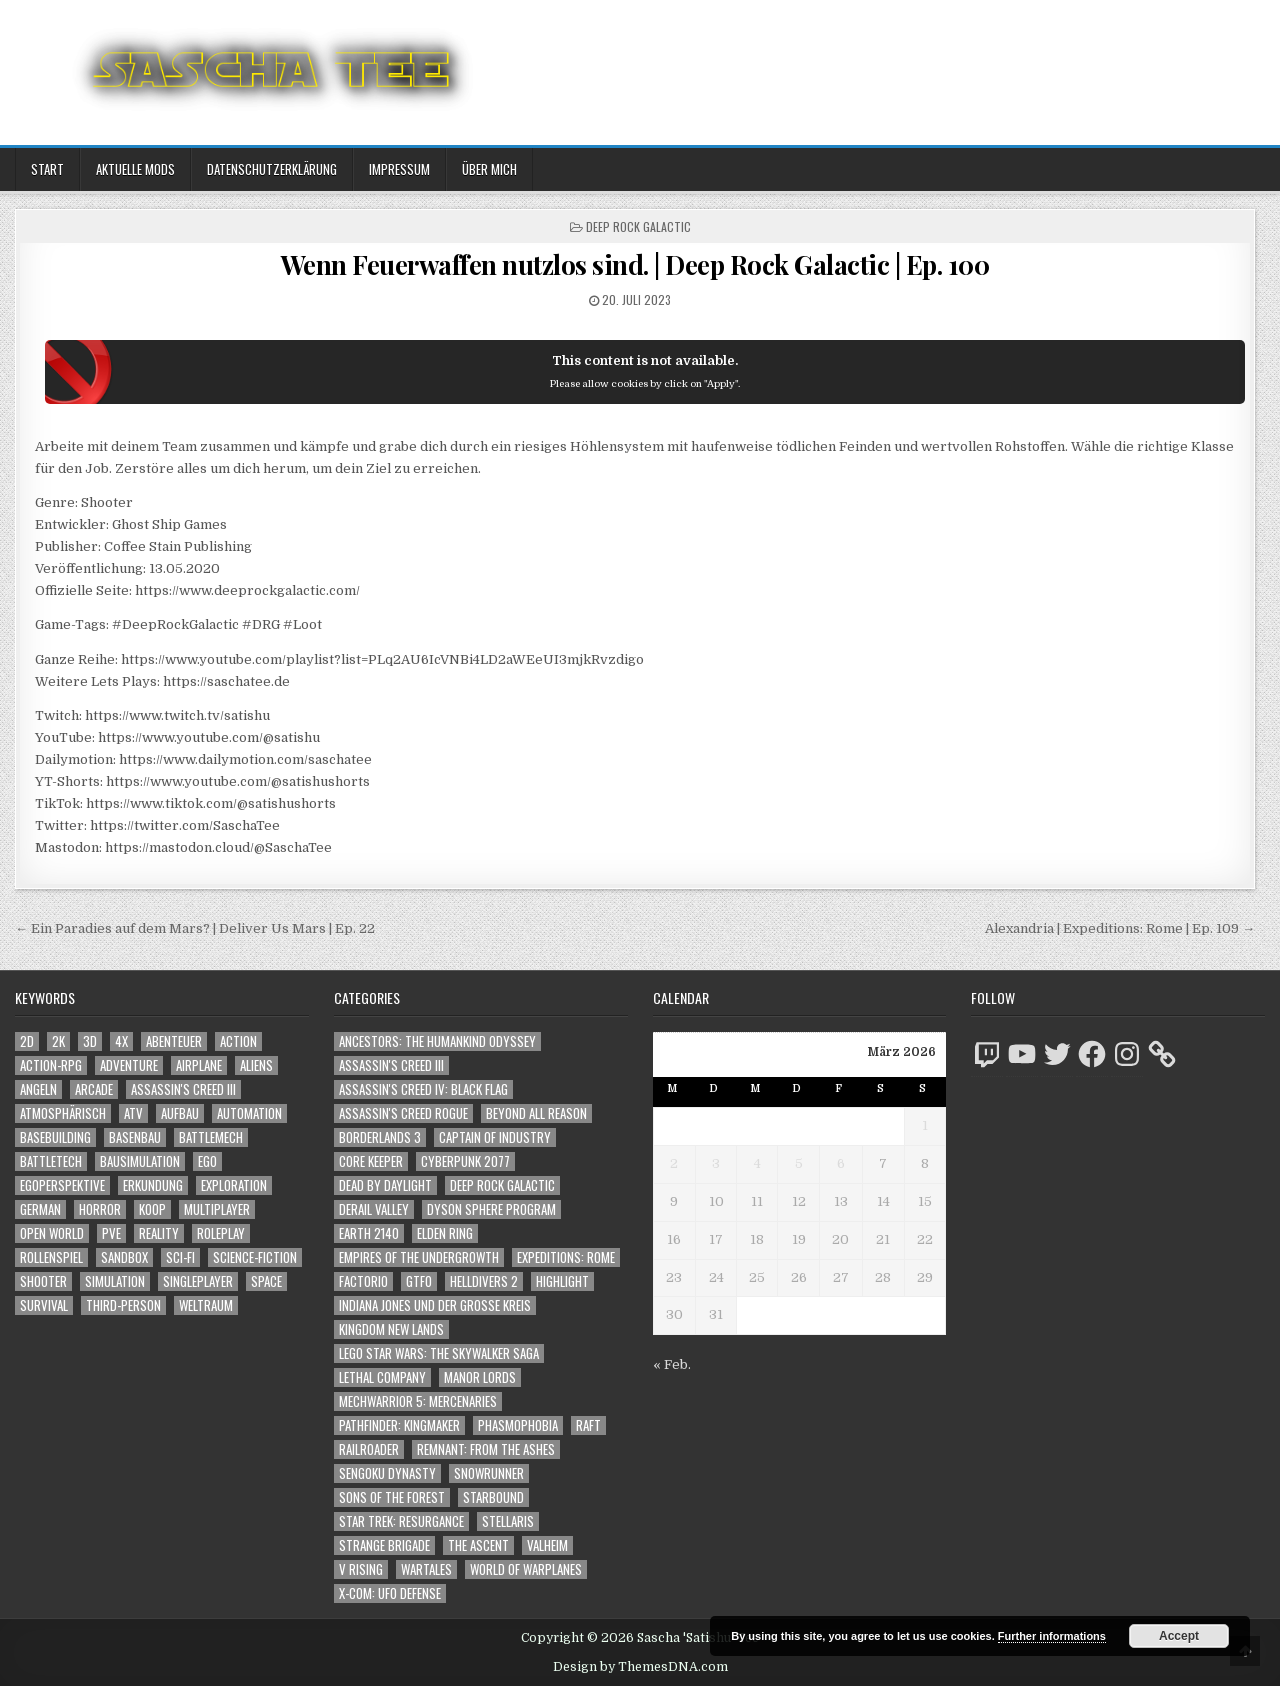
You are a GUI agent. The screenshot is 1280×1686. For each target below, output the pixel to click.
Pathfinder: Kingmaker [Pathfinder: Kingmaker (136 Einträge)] (399, 1425)
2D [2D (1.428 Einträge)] (27, 1041)
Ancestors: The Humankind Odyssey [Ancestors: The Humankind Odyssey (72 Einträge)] (437, 1041)
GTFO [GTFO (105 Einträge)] (419, 1281)
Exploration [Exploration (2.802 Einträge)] (234, 1185)
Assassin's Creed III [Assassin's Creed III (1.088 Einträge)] (183, 1089)
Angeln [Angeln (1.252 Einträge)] (38, 1089)
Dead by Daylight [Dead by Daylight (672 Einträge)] (385, 1185)
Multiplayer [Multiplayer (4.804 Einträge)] (217, 1209)
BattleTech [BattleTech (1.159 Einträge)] (51, 1161)
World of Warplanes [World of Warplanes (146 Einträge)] (526, 1569)
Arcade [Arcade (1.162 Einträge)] (94, 1089)
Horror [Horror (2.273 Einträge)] (100, 1209)
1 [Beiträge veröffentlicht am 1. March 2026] (925, 1125)
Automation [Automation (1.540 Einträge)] (249, 1113)
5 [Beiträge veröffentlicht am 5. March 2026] (799, 1163)
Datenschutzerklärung (272, 169)
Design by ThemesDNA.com (640, 1667)
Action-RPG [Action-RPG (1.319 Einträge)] (51, 1065)
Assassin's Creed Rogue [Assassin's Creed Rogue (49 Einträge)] (403, 1113)
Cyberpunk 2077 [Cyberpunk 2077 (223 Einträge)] (465, 1161)
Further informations (1052, 1636)
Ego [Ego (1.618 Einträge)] (207, 1161)
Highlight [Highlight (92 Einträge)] (562, 1281)
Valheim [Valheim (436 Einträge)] (547, 1545)
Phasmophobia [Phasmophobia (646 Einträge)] (518, 1425)
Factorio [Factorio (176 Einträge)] (363, 1281)
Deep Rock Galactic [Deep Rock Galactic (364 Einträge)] (502, 1185)
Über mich (489, 169)
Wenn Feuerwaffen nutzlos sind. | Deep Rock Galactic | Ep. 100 (635, 264)
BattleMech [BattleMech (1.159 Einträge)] (211, 1137)
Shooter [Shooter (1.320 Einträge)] (43, 1281)
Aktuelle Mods (135, 169)
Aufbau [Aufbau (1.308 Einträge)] (180, 1113)
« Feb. (672, 1364)
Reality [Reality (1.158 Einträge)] (159, 1233)
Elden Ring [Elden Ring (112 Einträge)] (445, 1233)
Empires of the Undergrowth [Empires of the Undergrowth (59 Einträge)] (419, 1257)
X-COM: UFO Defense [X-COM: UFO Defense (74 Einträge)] (390, 1593)
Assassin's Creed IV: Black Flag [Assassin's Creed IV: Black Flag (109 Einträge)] (423, 1089)
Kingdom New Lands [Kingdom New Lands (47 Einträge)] (391, 1329)
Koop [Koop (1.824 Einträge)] (152, 1209)
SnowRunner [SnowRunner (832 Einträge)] (489, 1473)
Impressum (399, 169)
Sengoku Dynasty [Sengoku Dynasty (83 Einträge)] (387, 1473)
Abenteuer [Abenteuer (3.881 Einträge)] (174, 1041)
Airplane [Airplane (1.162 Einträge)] (199, 1065)
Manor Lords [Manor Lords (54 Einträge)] (480, 1377)
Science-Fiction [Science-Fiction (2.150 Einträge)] (255, 1257)
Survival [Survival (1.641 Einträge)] (44, 1305)
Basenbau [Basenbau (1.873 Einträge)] (135, 1137)
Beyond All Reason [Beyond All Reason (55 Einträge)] (536, 1113)
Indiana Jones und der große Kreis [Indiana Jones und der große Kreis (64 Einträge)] (435, 1305)
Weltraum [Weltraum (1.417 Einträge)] (206, 1305)
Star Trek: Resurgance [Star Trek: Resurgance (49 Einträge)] (401, 1521)
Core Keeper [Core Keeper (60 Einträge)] (371, 1161)
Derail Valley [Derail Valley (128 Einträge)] (374, 1209)
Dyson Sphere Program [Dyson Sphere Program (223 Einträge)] (491, 1209)
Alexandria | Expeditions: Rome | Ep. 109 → (1120, 928)
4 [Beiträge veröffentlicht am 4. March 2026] (757, 1163)
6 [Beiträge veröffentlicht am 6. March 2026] (841, 1163)
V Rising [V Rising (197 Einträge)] (361, 1569)
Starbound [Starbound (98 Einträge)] (493, 1497)
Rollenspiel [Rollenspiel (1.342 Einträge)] (51, 1257)
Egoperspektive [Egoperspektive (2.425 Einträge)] (62, 1185)
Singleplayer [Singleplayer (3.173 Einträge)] (198, 1281)
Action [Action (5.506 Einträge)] (238, 1041)
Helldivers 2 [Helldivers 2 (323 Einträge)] (484, 1281)
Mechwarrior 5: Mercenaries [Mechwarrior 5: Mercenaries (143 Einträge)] (418, 1401)
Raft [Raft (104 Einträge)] (588, 1425)
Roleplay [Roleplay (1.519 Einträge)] (221, 1233)
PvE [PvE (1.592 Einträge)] (111, 1233)
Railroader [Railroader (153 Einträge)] (369, 1449)
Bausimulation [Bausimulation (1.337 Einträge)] (140, 1161)
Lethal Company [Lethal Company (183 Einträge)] (382, 1377)
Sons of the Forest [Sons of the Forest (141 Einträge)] (392, 1497)
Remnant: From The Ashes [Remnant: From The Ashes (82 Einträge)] (486, 1449)
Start (47, 169)
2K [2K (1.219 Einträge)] (58, 1041)
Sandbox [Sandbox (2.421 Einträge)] (124, 1257)
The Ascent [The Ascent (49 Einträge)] (478, 1545)
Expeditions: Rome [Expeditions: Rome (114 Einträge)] (566, 1257)
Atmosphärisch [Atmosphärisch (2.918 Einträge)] (63, 1113)
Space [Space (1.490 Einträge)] (266, 1281)
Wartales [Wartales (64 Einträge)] (426, 1569)
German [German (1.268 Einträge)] (40, 1209)
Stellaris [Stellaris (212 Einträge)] (508, 1521)
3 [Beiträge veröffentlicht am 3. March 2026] (716, 1163)
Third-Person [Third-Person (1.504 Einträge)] (123, 1305)
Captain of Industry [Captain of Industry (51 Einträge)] (495, 1137)
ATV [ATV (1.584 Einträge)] (133, 1113)
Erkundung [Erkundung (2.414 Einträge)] (153, 1185)
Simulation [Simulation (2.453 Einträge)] (115, 1281)
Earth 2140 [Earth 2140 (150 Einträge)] (369, 1233)
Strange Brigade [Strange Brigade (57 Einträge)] (384, 1545)
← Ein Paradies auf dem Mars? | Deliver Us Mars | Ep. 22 (195, 928)
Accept (1179, 1636)
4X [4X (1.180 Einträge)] (121, 1041)
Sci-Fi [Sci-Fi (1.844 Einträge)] (180, 1257)
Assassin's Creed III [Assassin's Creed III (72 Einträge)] (391, 1065)
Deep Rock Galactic (638, 226)
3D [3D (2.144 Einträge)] (90, 1041)
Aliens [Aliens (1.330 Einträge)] (256, 1065)
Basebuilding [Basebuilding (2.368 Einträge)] (55, 1137)
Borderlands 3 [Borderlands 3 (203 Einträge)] (380, 1137)
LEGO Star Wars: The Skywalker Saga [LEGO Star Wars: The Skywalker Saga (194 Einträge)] (439, 1353)
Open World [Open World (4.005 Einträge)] (52, 1233)
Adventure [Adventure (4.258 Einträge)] (129, 1065)
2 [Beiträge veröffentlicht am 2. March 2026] (674, 1163)
